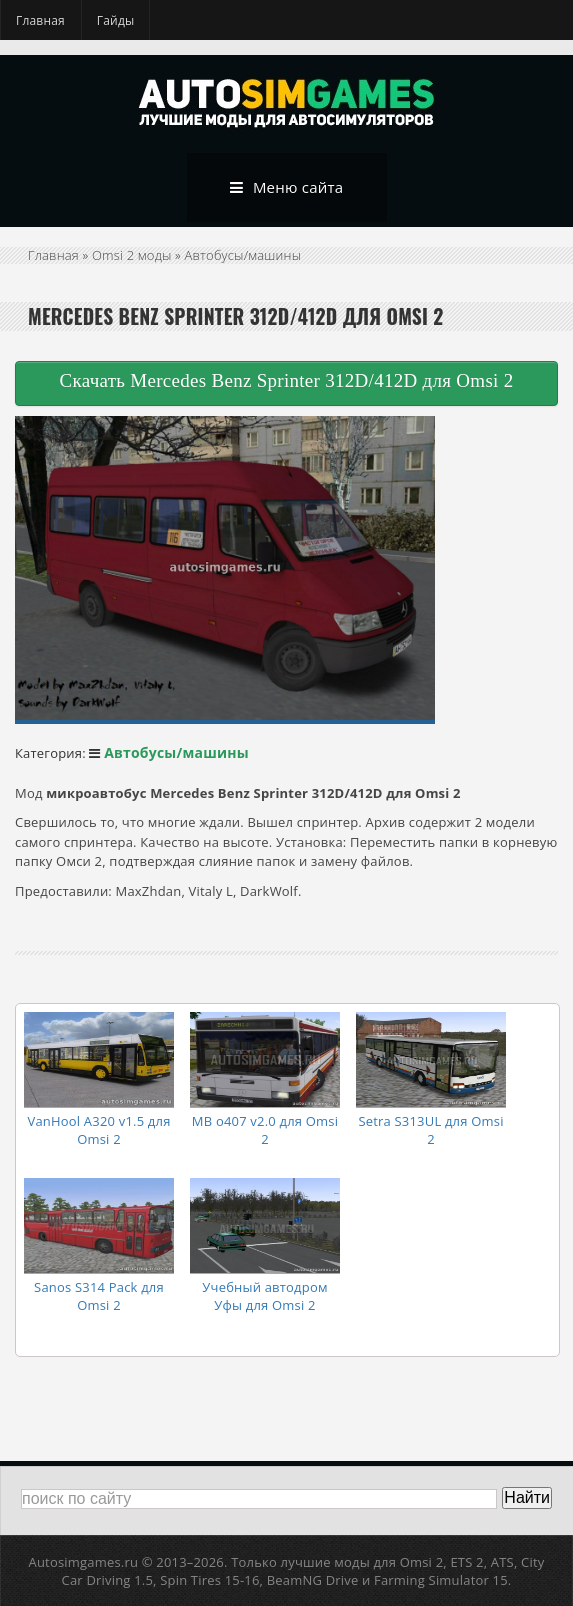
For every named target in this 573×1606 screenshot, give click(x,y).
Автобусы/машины (243, 255)
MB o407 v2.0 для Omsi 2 (265, 1130)
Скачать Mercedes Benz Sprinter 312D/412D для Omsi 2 (287, 380)
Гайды (116, 20)
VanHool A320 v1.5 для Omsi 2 (98, 1130)
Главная (40, 20)
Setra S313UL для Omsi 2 (430, 1130)
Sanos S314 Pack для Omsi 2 (99, 1296)
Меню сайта (287, 188)
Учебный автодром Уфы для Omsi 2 (264, 1296)
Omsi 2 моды (132, 255)
